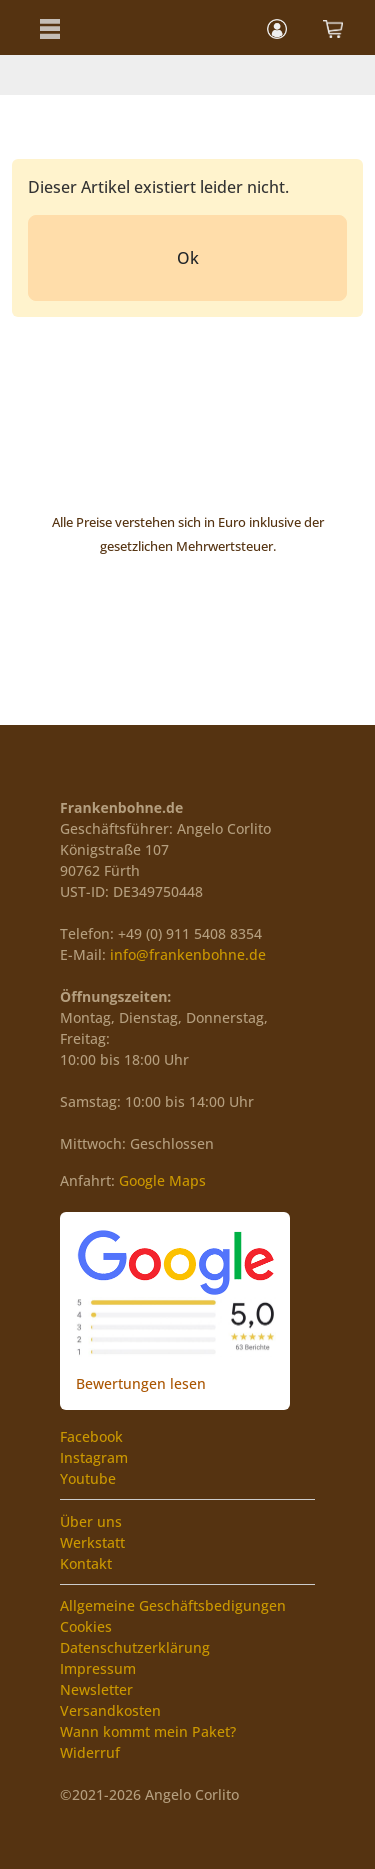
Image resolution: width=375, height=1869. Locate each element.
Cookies (86, 1626)
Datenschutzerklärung (135, 1647)
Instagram (94, 1457)
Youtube (88, 1478)
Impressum (98, 1668)
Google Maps (162, 1180)
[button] (50, 27)
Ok (188, 258)
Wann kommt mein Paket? (148, 1731)
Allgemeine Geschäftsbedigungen (173, 1605)
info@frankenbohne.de (188, 954)
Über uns (91, 1521)
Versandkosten (110, 1710)
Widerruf (90, 1752)
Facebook (91, 1436)
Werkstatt (92, 1542)
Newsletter (96, 1689)
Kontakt (86, 1563)
